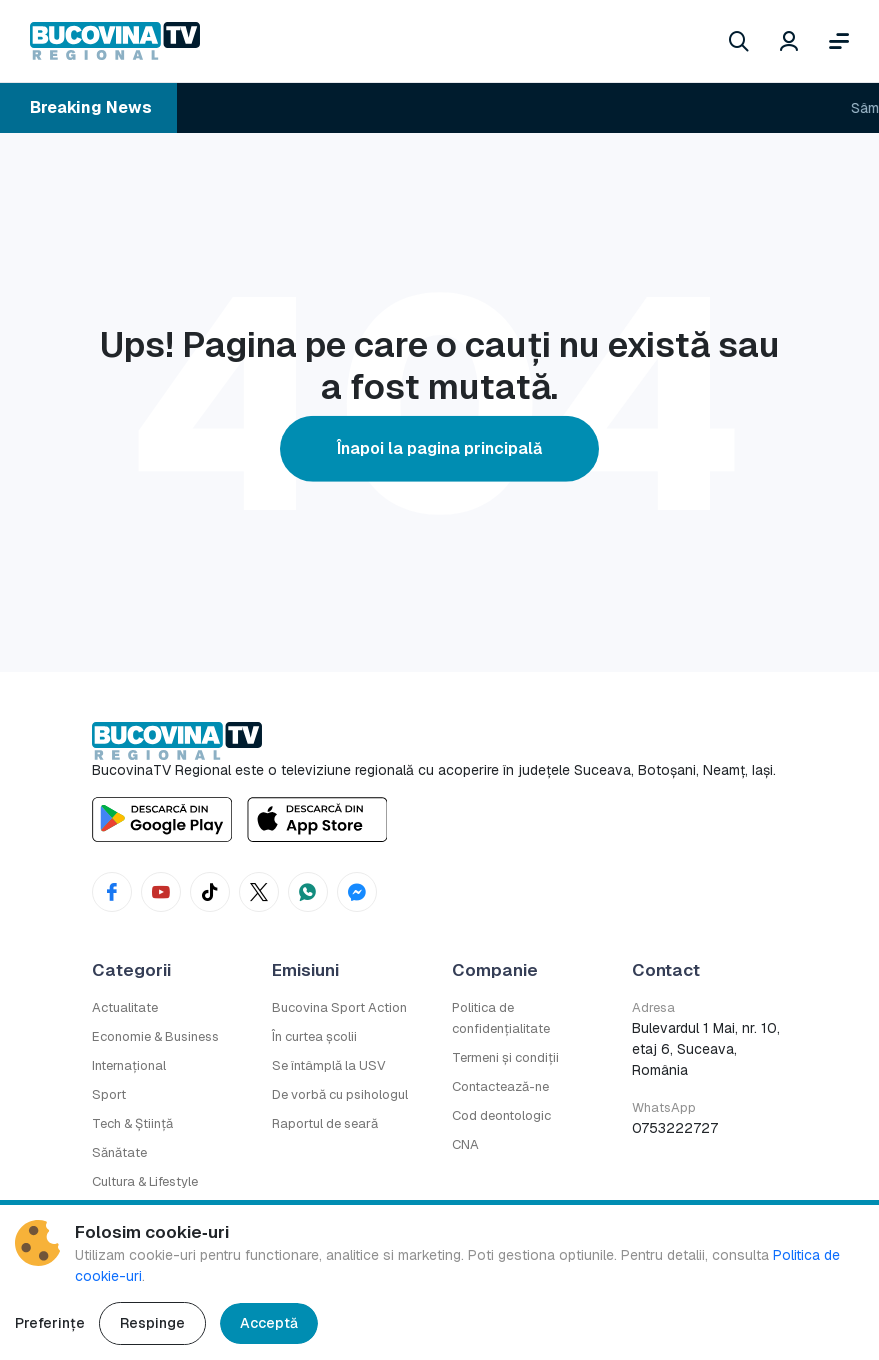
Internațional (129, 1065)
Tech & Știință (132, 1123)
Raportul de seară (325, 1123)
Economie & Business (155, 1036)
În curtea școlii (314, 1036)
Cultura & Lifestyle (145, 1181)
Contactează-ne (500, 1086)
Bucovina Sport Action (339, 1007)
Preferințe (50, 1323)
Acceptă (269, 1323)
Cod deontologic (501, 1115)
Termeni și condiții (505, 1057)
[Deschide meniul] (839, 41)
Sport (109, 1094)
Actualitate (125, 1007)
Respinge (152, 1323)
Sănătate (119, 1152)
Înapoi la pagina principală (439, 448)
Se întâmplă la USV (329, 1065)
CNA (465, 1144)
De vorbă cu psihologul (340, 1094)
